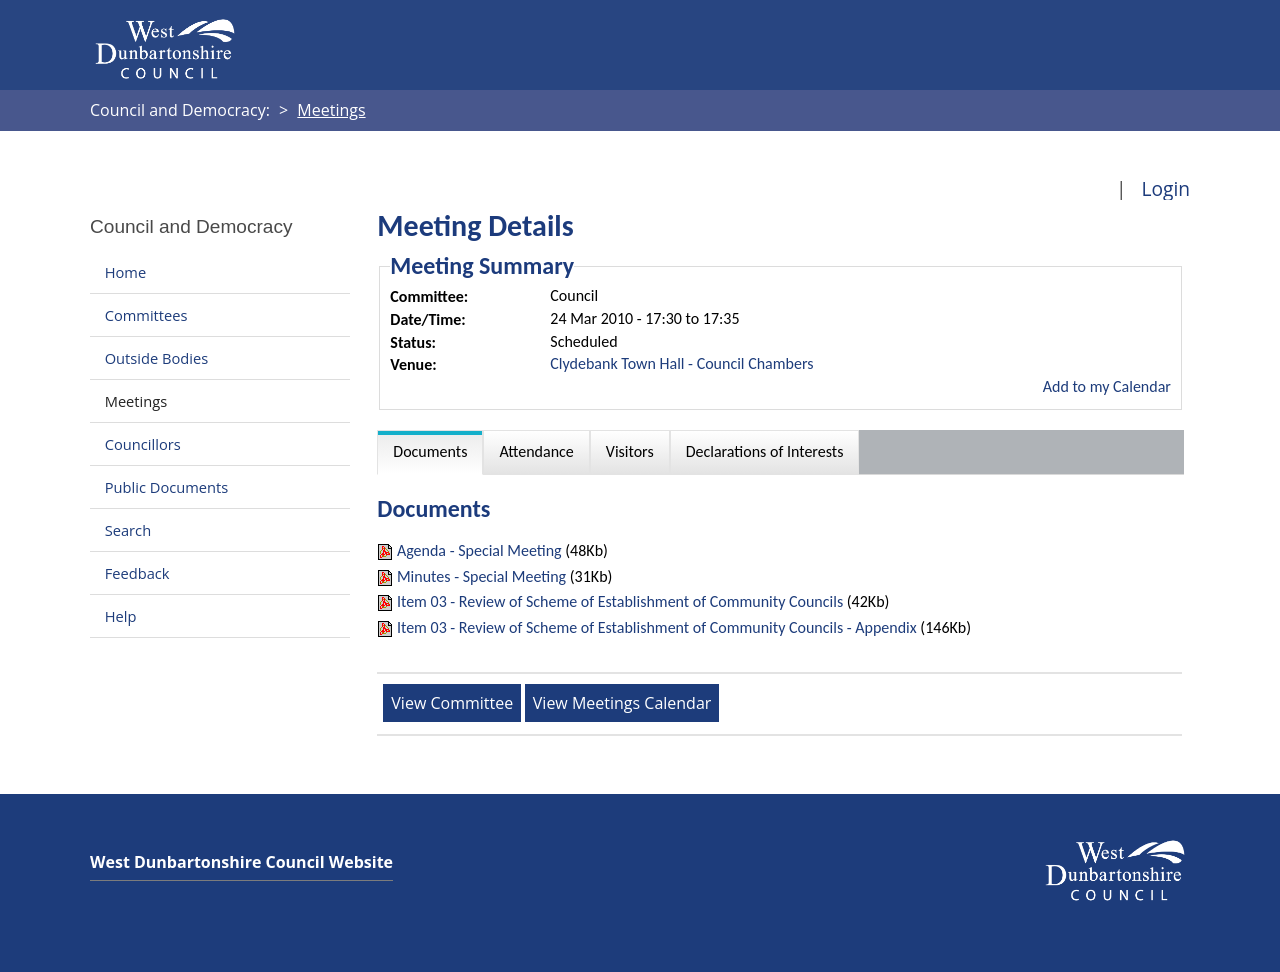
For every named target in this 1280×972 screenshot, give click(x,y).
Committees (146, 315)
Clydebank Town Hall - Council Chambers (681, 363)
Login (1165, 188)
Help (121, 616)
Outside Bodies (157, 358)
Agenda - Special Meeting (479, 550)
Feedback (137, 573)
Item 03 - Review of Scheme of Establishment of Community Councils (620, 601)
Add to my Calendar (1107, 386)
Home (125, 272)
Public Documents (167, 487)
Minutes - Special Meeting (481, 576)
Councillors (143, 444)
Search (128, 530)
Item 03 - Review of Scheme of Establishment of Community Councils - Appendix (657, 627)
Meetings (136, 401)
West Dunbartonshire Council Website (241, 862)
